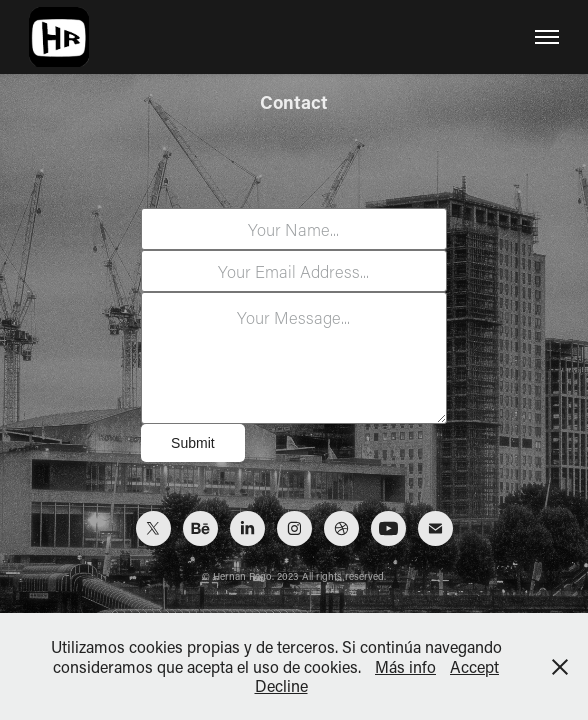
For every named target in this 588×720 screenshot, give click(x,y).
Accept (474, 666)
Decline (281, 685)
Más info (405, 666)
